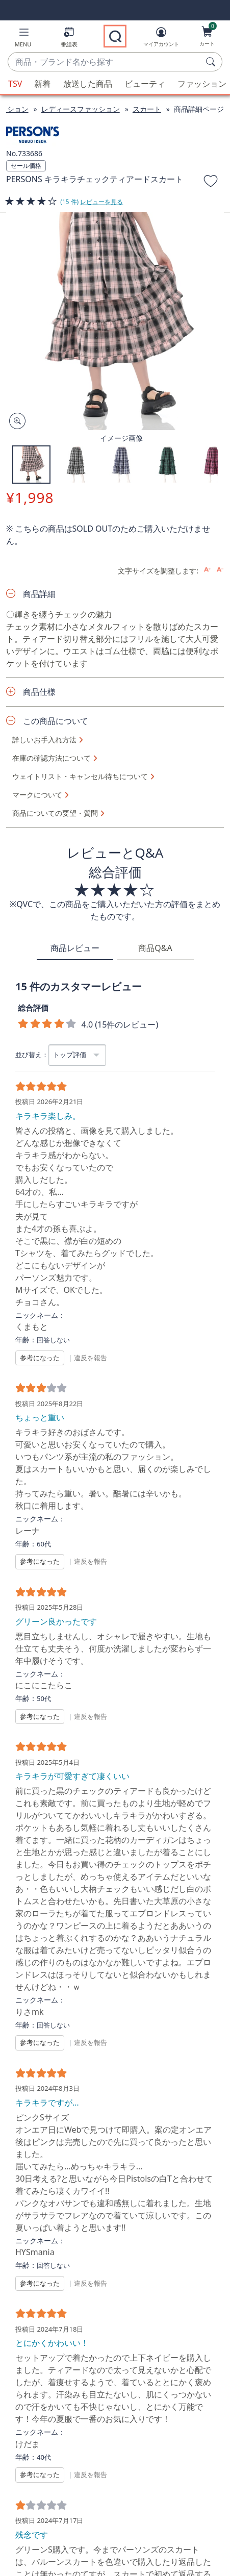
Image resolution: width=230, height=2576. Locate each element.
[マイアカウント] (161, 39)
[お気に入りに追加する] (210, 182)
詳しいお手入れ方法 (44, 739)
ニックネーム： (40, 1315)
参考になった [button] (40, 1357)
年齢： (26, 1340)
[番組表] (69, 39)
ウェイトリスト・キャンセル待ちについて (80, 776)
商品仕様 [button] (39, 691)
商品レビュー (74, 948)
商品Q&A (155, 948)
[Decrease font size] (220, 569)
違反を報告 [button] (90, 1357)
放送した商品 (87, 83)
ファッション (201, 83)
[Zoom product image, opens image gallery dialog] (15, 421)
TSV (15, 83)
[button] (23, 39)
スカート (147, 109)
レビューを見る (101, 201)
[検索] (212, 62)
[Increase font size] (207, 569)
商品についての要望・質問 (55, 813)
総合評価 (33, 1008)
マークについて (37, 794)
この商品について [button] (55, 721)
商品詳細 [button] (39, 593)
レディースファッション (80, 109)
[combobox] (104, 62)
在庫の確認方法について (51, 758)
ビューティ (144, 83)
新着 (42, 83)
